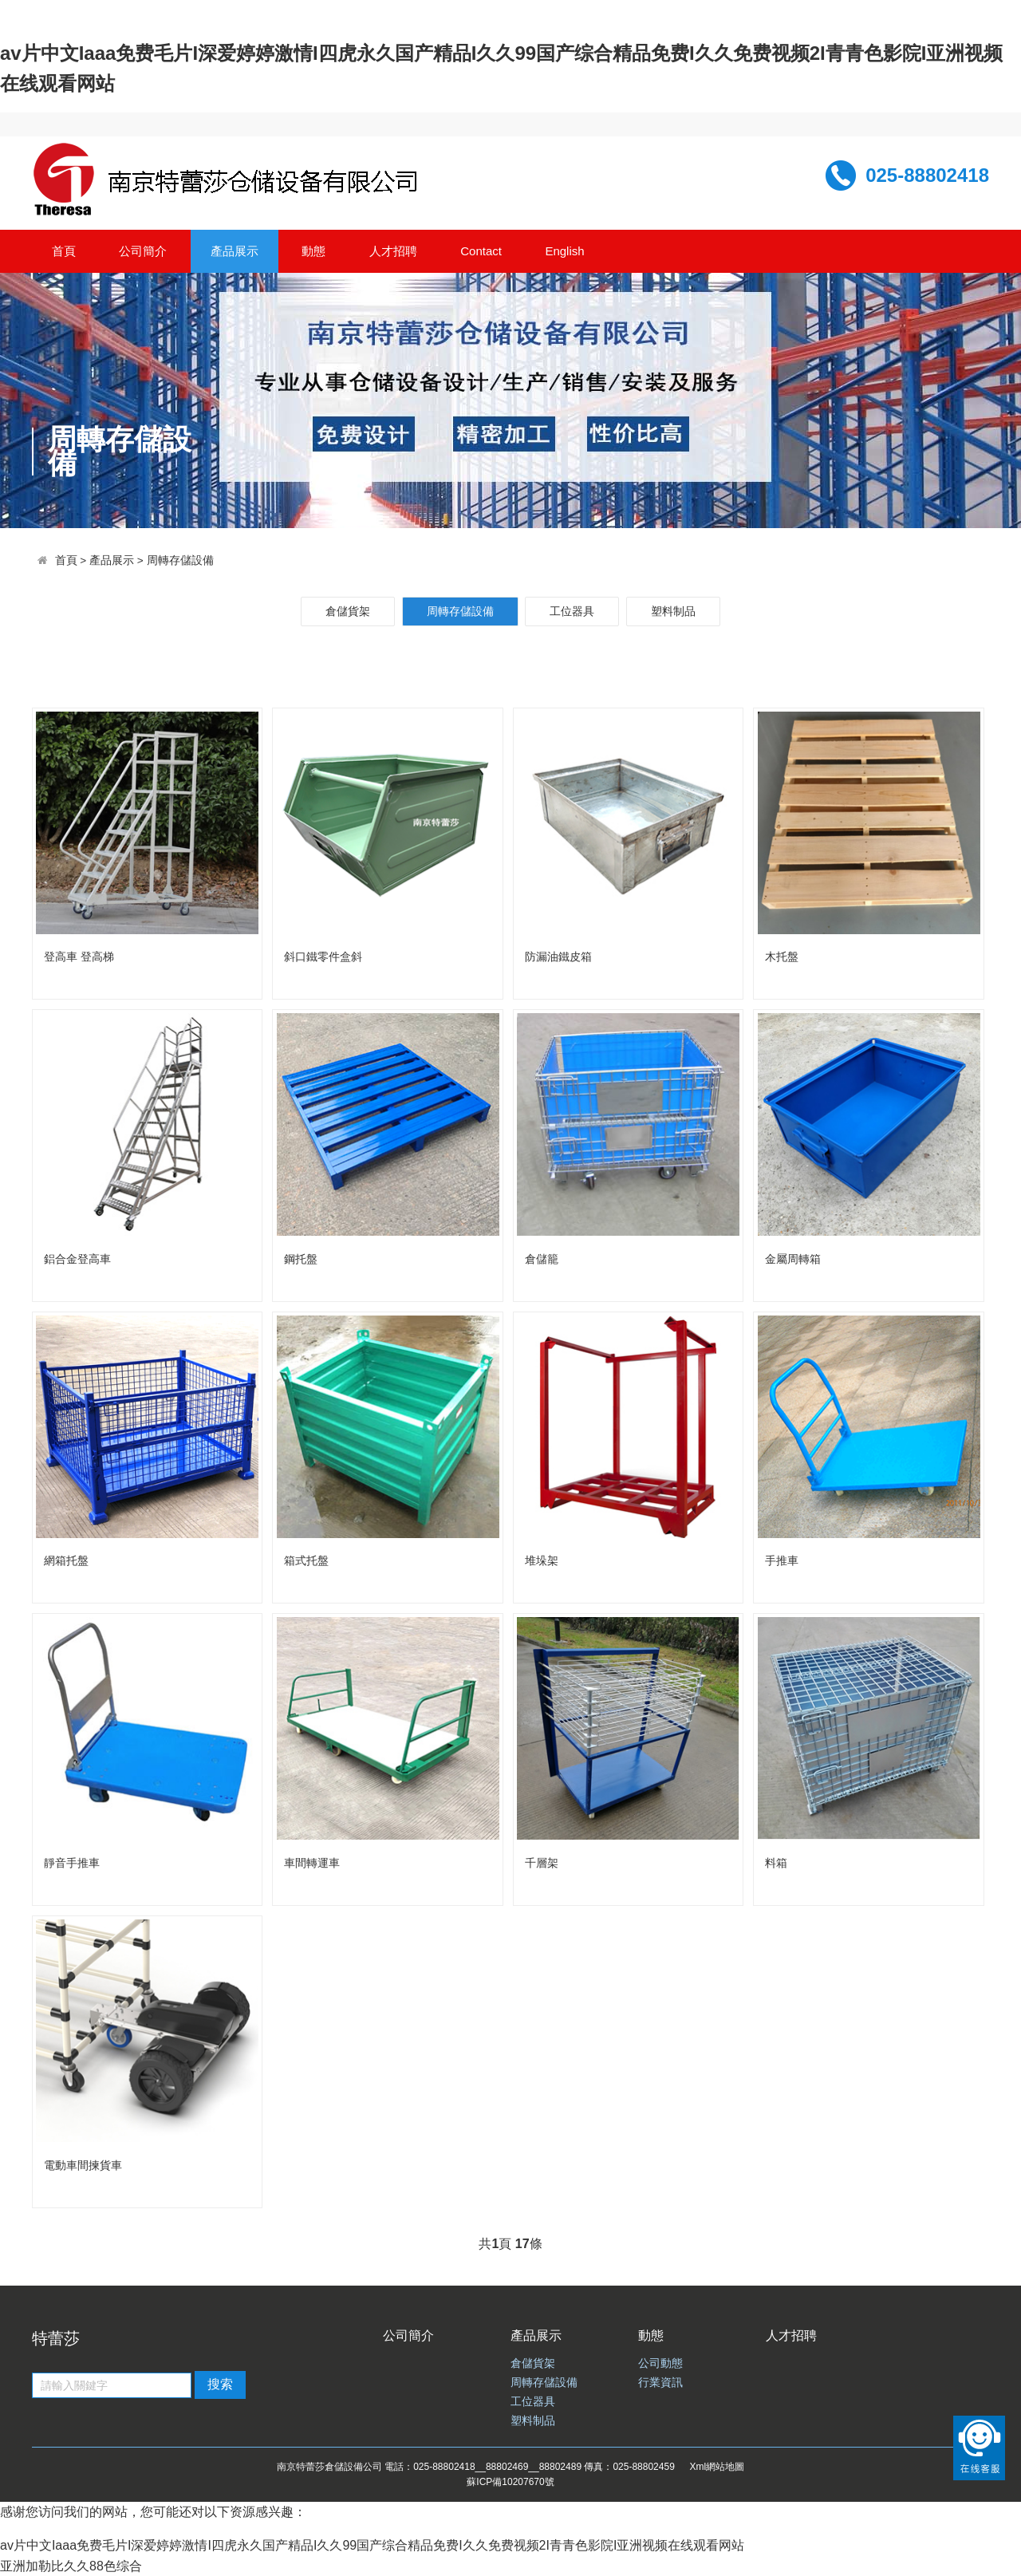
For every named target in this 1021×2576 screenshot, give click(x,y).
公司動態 (660, 2363)
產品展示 (234, 251)
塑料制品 (673, 611)
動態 (313, 251)
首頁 (64, 251)
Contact (481, 251)
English (564, 251)
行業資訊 (660, 2383)
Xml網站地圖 (716, 2466)
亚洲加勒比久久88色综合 (71, 2566)
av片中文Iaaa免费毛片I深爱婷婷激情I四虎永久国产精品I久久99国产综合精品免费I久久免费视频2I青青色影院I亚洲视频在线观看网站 (372, 2545)
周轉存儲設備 (180, 560)
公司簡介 (143, 251)
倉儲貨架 (347, 611)
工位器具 (572, 611)
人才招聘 (393, 251)
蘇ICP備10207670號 (510, 2481)
